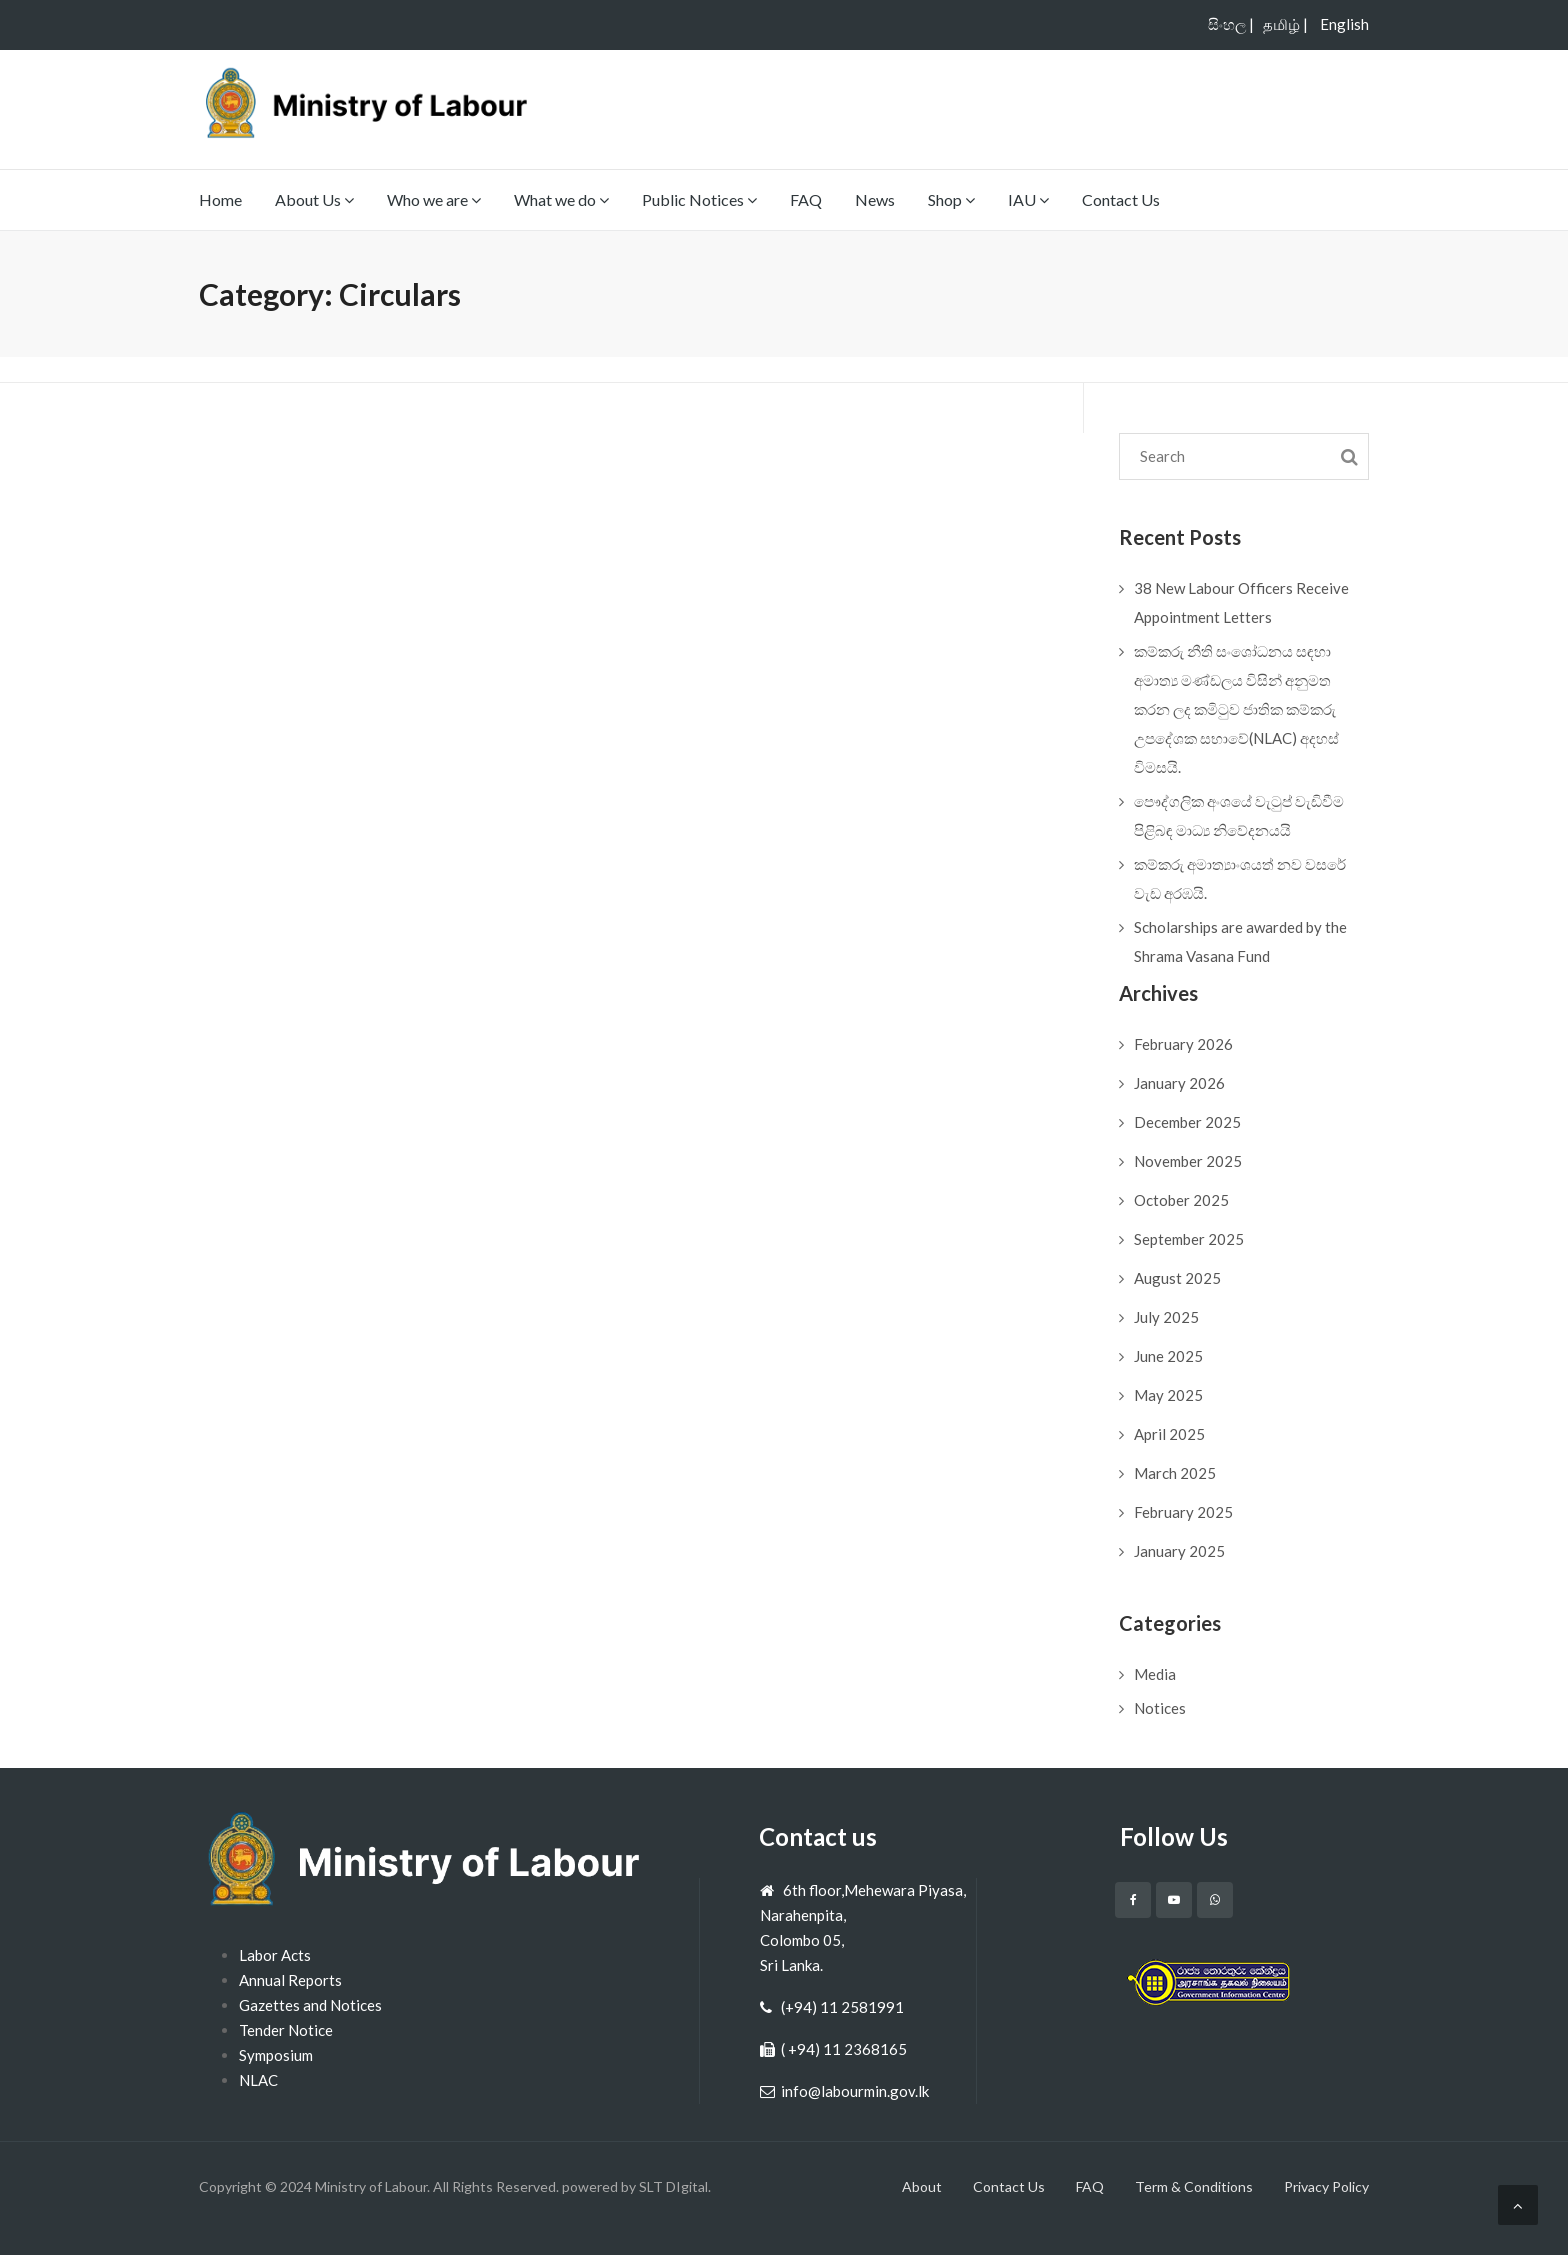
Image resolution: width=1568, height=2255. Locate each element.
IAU (1028, 199)
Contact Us (1121, 199)
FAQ (806, 199)
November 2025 (1188, 1161)
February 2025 (1183, 1512)
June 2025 (1168, 1356)
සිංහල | (1231, 24)
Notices (1160, 1708)
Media (1155, 1674)
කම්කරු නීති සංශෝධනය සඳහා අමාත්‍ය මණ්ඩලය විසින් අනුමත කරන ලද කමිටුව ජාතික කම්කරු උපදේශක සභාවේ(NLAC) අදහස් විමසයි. (1236, 709)
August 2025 (1177, 1278)
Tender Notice (286, 2030)
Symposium (276, 2055)
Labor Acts (275, 1955)
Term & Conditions (1194, 2186)
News (875, 199)
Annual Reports (290, 1980)
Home (220, 199)
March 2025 (1175, 1473)
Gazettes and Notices (310, 2005)
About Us (314, 199)
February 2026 (1183, 1044)
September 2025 (1189, 1239)
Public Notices (699, 199)
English (1344, 24)
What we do (561, 199)
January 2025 (1179, 1551)
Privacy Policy (1326, 2186)
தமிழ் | (1285, 24)
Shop (951, 199)
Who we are (434, 199)
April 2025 (1169, 1434)
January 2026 (1179, 1083)
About (922, 2186)
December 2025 (1187, 1122)
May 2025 (1168, 1395)
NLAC (258, 2080)
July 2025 (1166, 1317)
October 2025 (1181, 1200)
